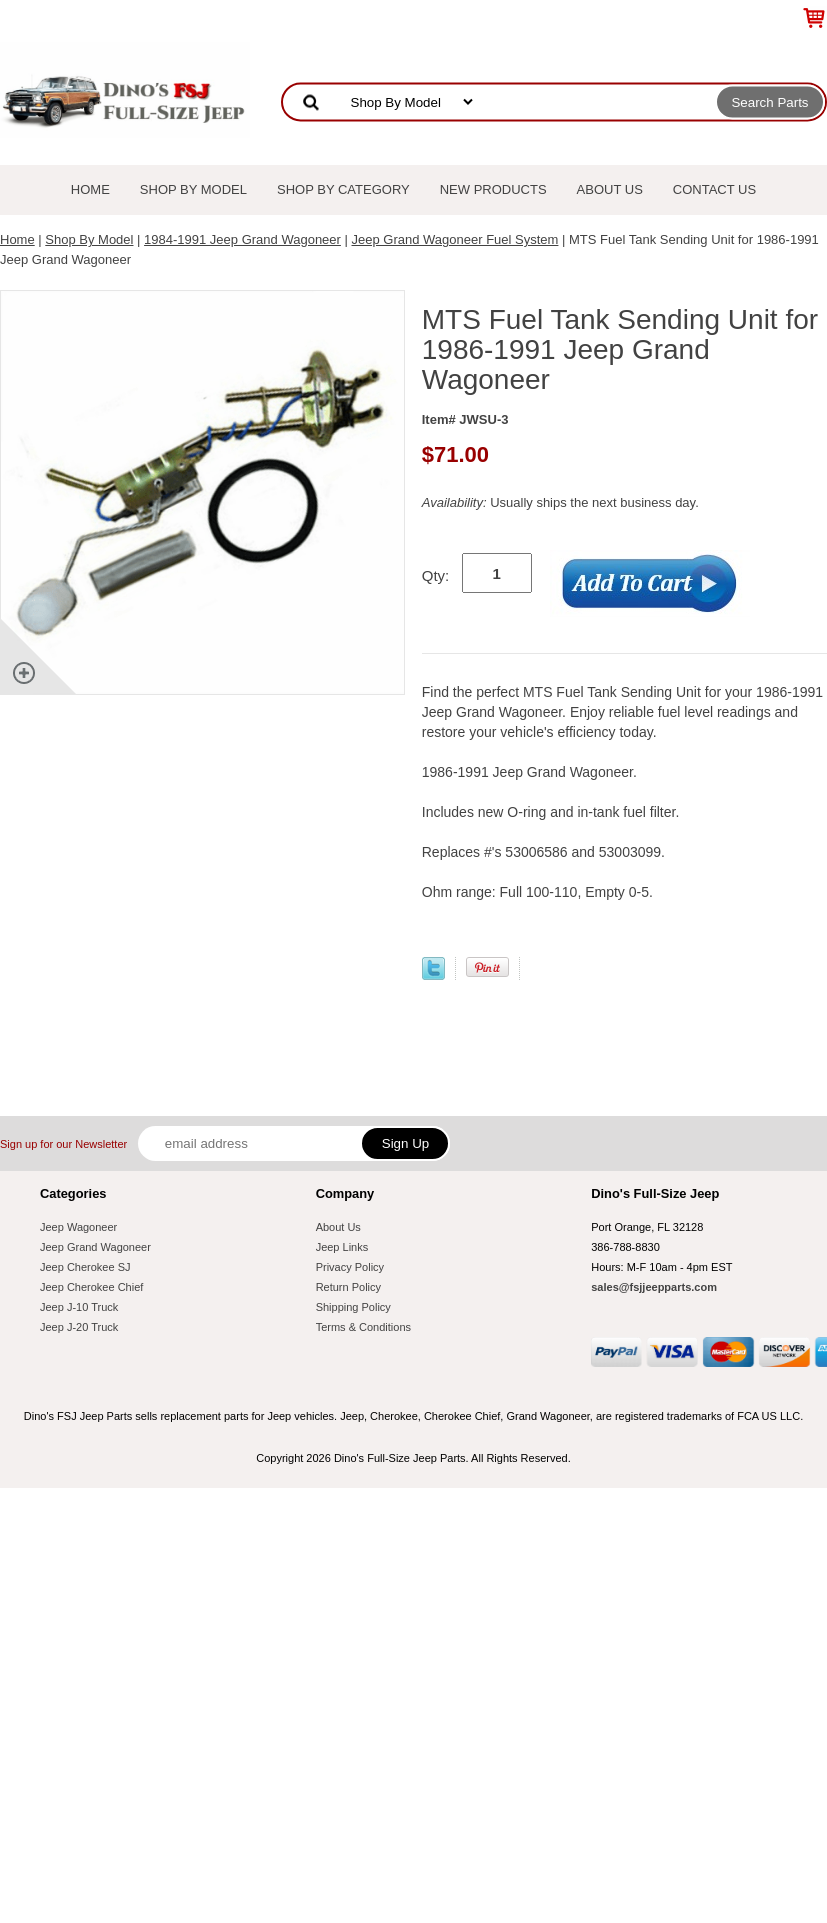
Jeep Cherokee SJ (85, 1267)
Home (90, 189)
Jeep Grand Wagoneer (95, 1247)
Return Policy (348, 1287)
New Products (493, 189)
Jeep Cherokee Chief (91, 1287)
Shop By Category (343, 189)
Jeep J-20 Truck (79, 1327)
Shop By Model (193, 189)
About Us (610, 189)
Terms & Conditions (363, 1327)
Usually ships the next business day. (560, 502)
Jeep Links (342, 1247)
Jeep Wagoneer (78, 1227)
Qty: (436, 575)
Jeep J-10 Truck (79, 1307)
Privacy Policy (350, 1267)
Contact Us (714, 189)
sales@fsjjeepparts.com (654, 1287)
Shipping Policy (353, 1307)
